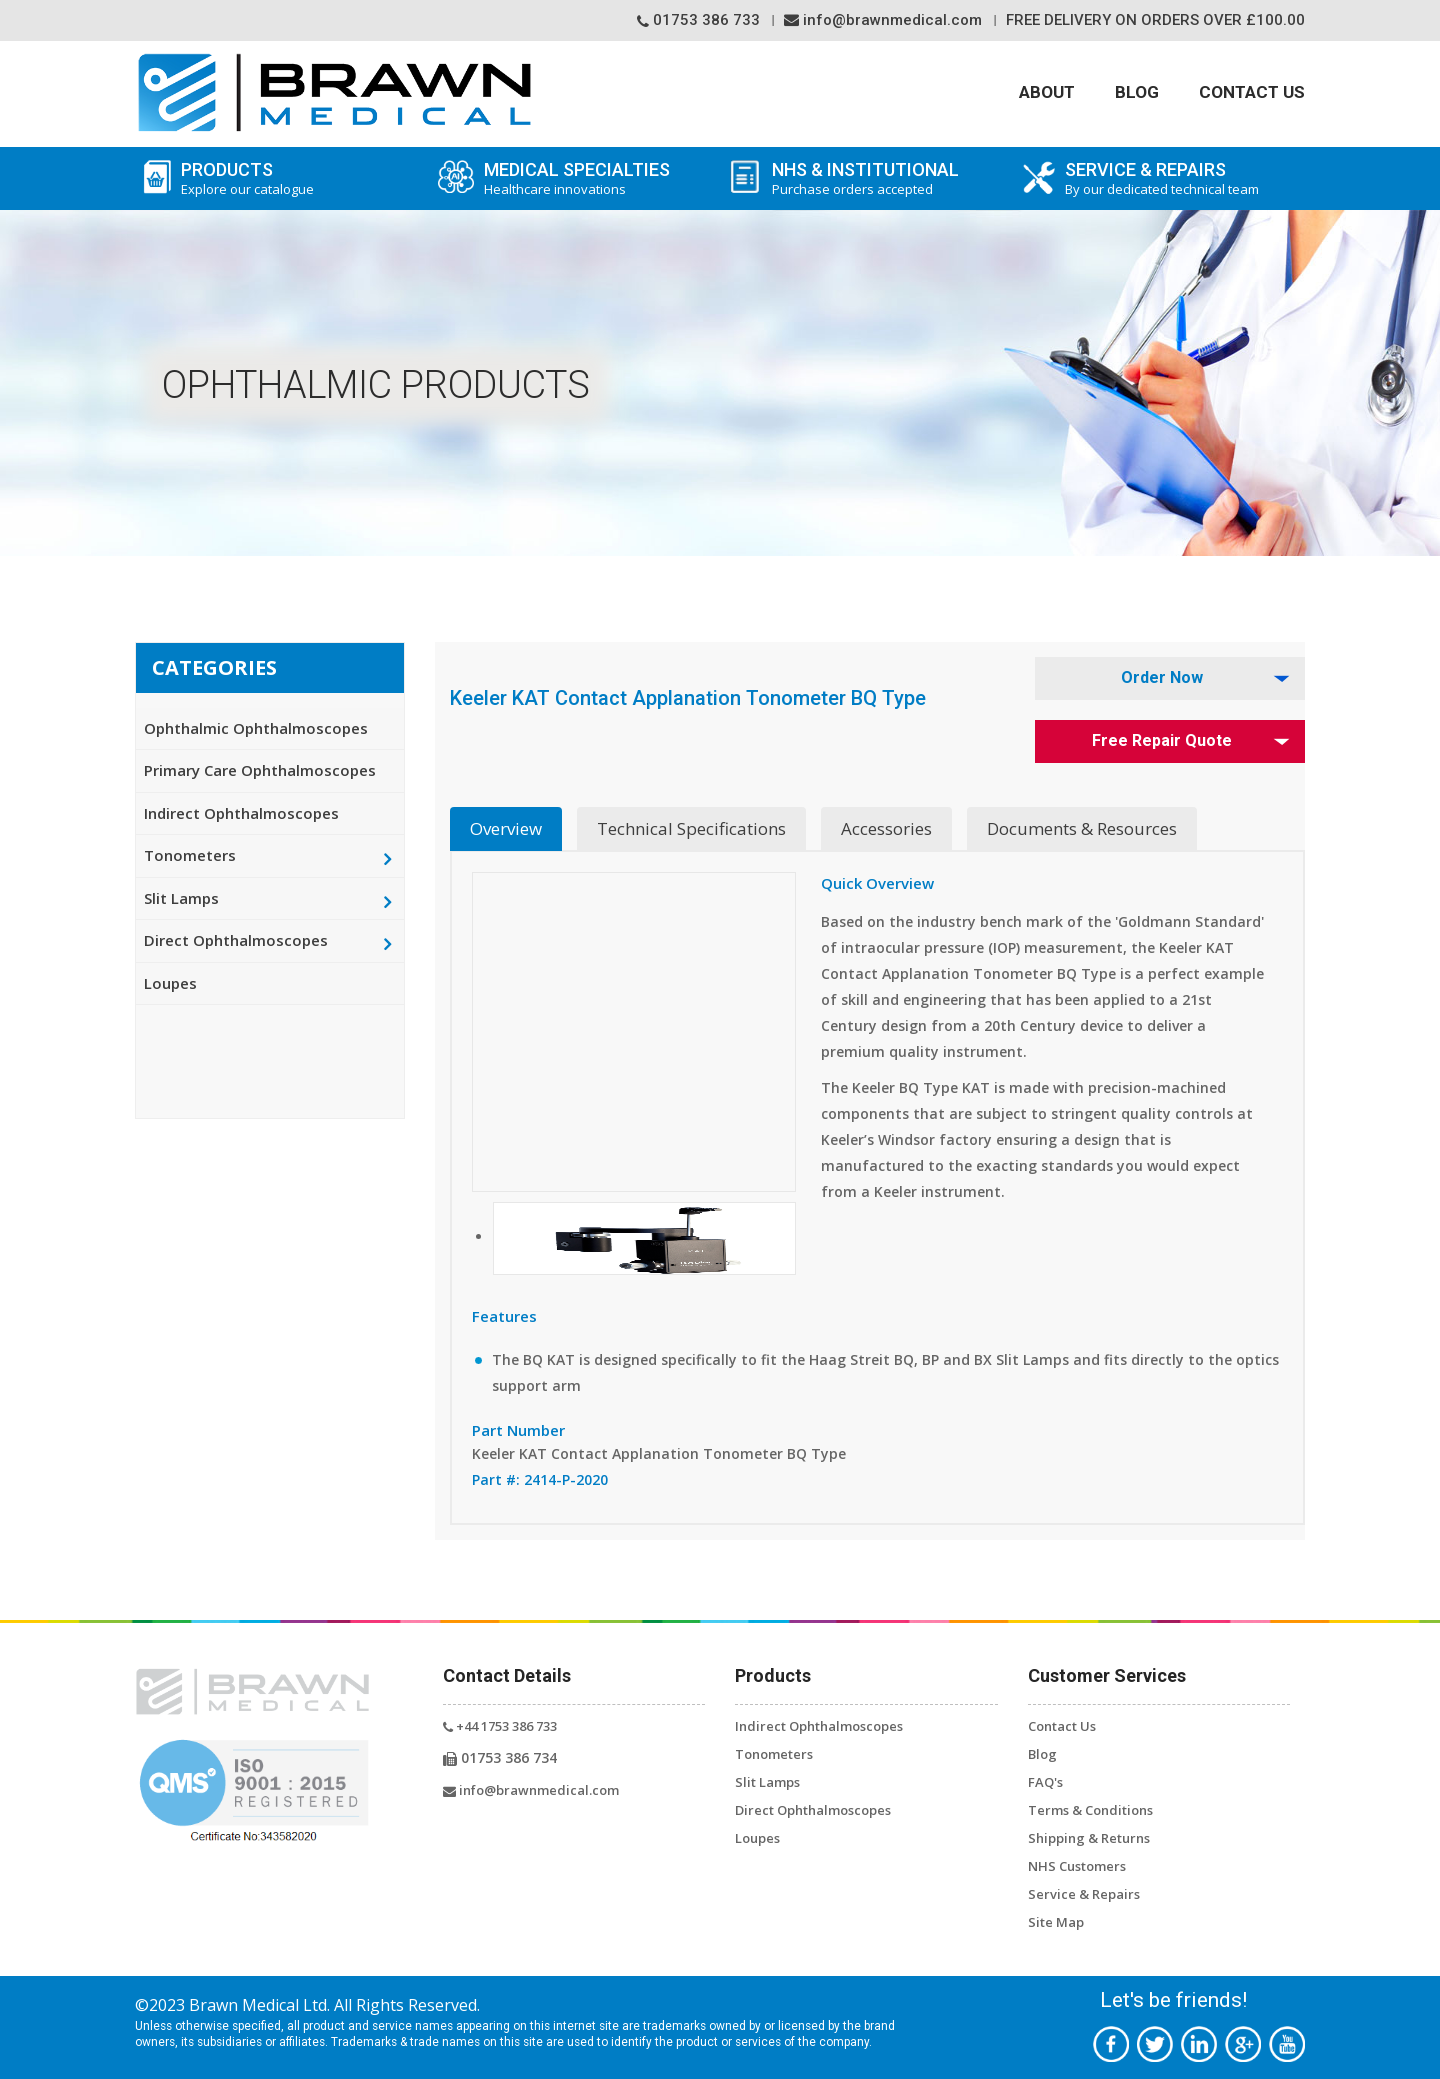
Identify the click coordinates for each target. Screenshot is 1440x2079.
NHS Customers (1077, 1866)
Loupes (170, 983)
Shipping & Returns (1089, 1838)
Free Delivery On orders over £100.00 (1155, 20)
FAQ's (1045, 1782)
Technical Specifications (691, 828)
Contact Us (1252, 92)
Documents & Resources (1082, 828)
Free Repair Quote (1162, 740)
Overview (506, 828)
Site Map (1056, 1922)
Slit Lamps (181, 898)
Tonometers (190, 855)
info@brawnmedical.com (883, 20)
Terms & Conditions (1090, 1810)
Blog (1137, 92)
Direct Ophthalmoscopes (236, 940)
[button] (644, 1236)
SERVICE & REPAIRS (1180, 179)
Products (280, 179)
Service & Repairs (1084, 1894)
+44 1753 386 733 (500, 1726)
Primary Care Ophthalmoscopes (260, 770)
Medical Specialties (573, 179)
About (1047, 92)
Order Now (1162, 677)
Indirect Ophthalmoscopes (241, 813)
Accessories (886, 828)
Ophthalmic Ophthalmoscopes (256, 728)
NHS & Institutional (887, 179)
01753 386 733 (698, 20)
